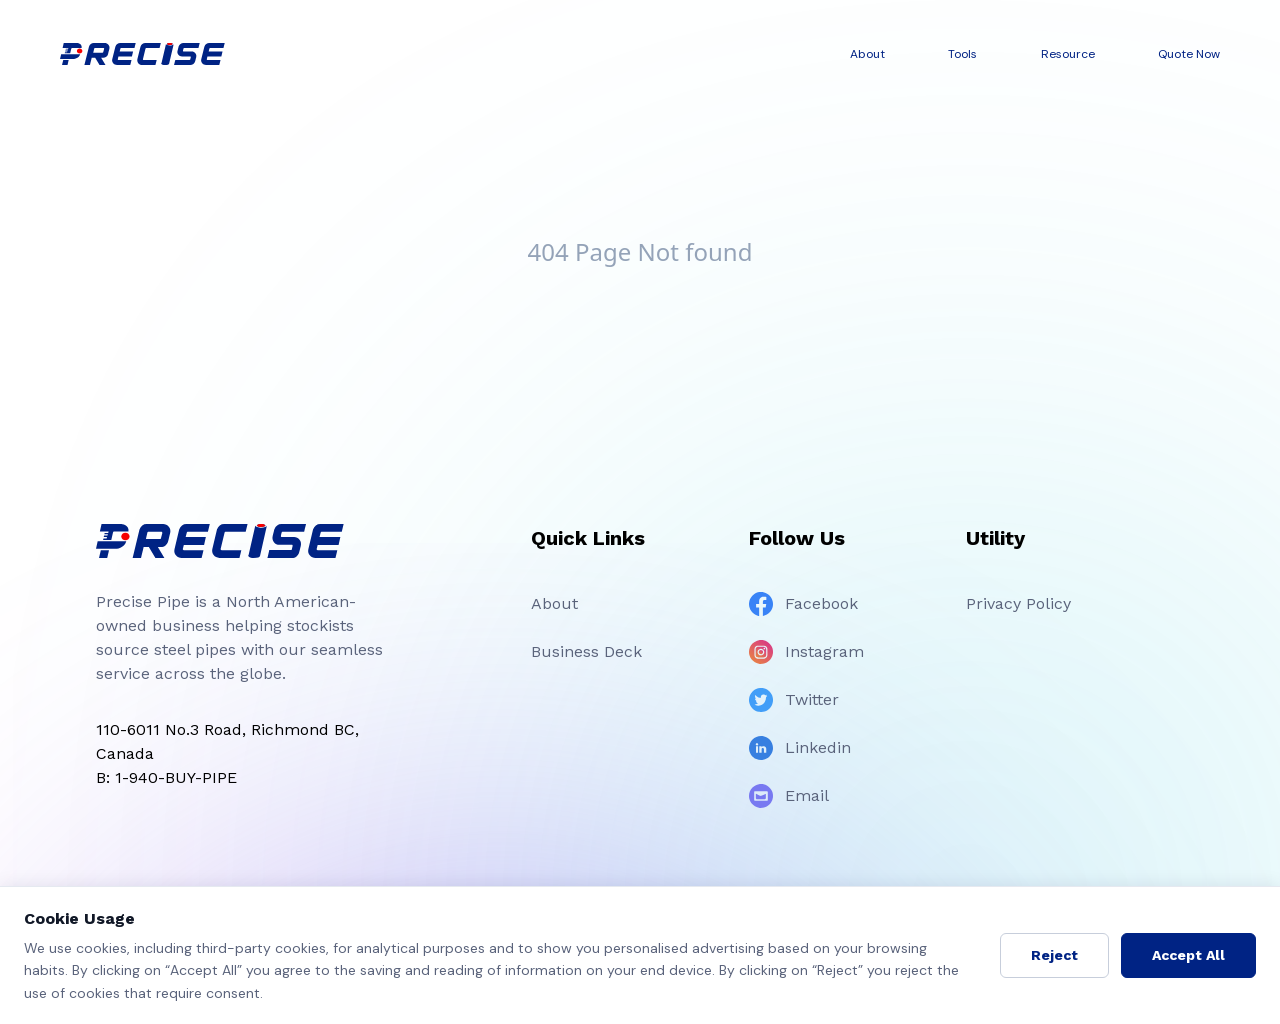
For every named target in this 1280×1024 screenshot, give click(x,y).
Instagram (806, 652)
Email (789, 796)
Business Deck (586, 651)
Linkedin (800, 748)
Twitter (794, 700)
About (554, 603)
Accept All (1188, 955)
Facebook (803, 604)
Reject (1054, 955)
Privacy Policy (1018, 603)
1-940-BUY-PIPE (176, 777)
